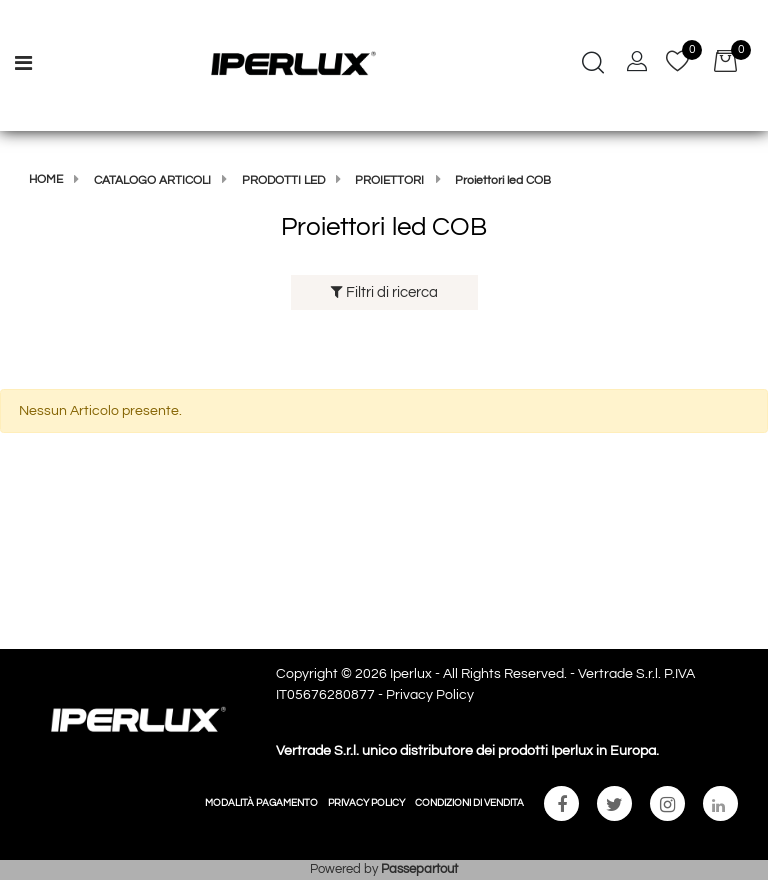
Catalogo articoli (152, 180)
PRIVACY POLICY (366, 803)
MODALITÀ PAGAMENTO (261, 803)
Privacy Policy (430, 695)
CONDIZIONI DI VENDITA (469, 803)
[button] (593, 65)
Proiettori (389, 180)
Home (46, 179)
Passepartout (419, 869)
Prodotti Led (283, 180)
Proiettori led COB (503, 180)
